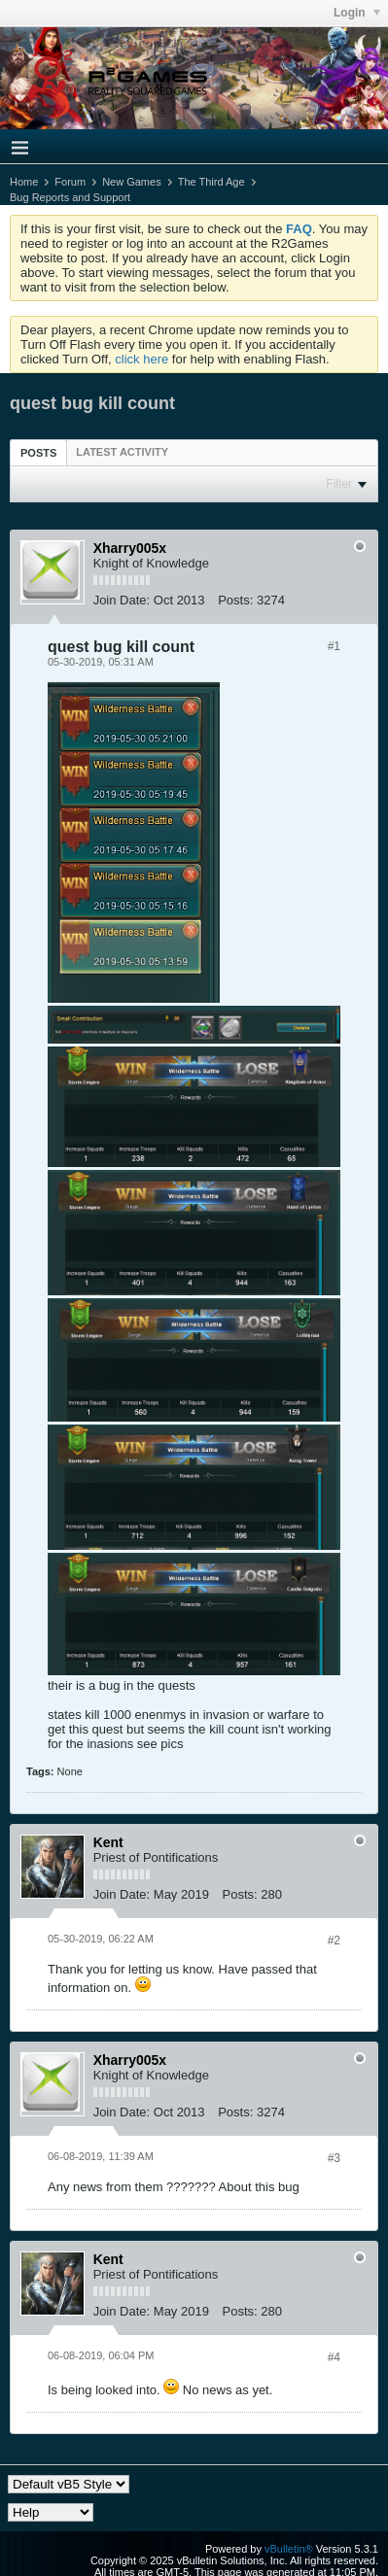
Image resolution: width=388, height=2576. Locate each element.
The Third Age (211, 182)
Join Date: (122, 600)
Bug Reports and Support (70, 197)
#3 (334, 2158)
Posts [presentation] (38, 453)
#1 (334, 646)
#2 (334, 1940)
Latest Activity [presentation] (122, 452)
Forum (70, 182)
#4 (334, 2357)
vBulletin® (289, 2549)
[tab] (38, 452)
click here (141, 359)
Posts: (235, 600)
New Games (131, 182)
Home (24, 182)
